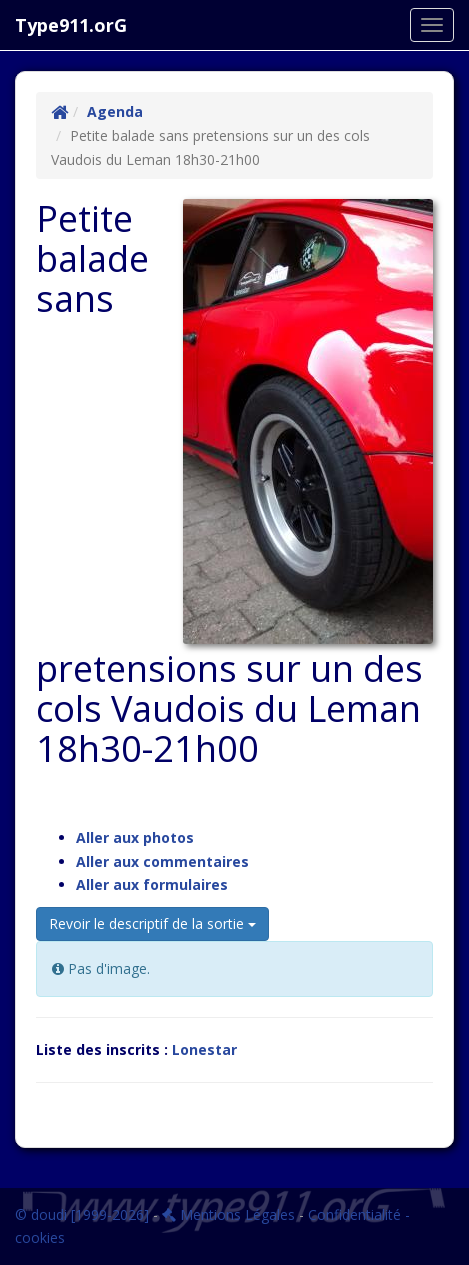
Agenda (115, 111)
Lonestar (204, 1049)
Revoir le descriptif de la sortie (152, 923)
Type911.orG (71, 25)
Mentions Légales (228, 1214)
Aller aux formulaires (152, 884)
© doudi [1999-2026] (82, 1214)
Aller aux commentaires (162, 861)
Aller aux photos (135, 837)
